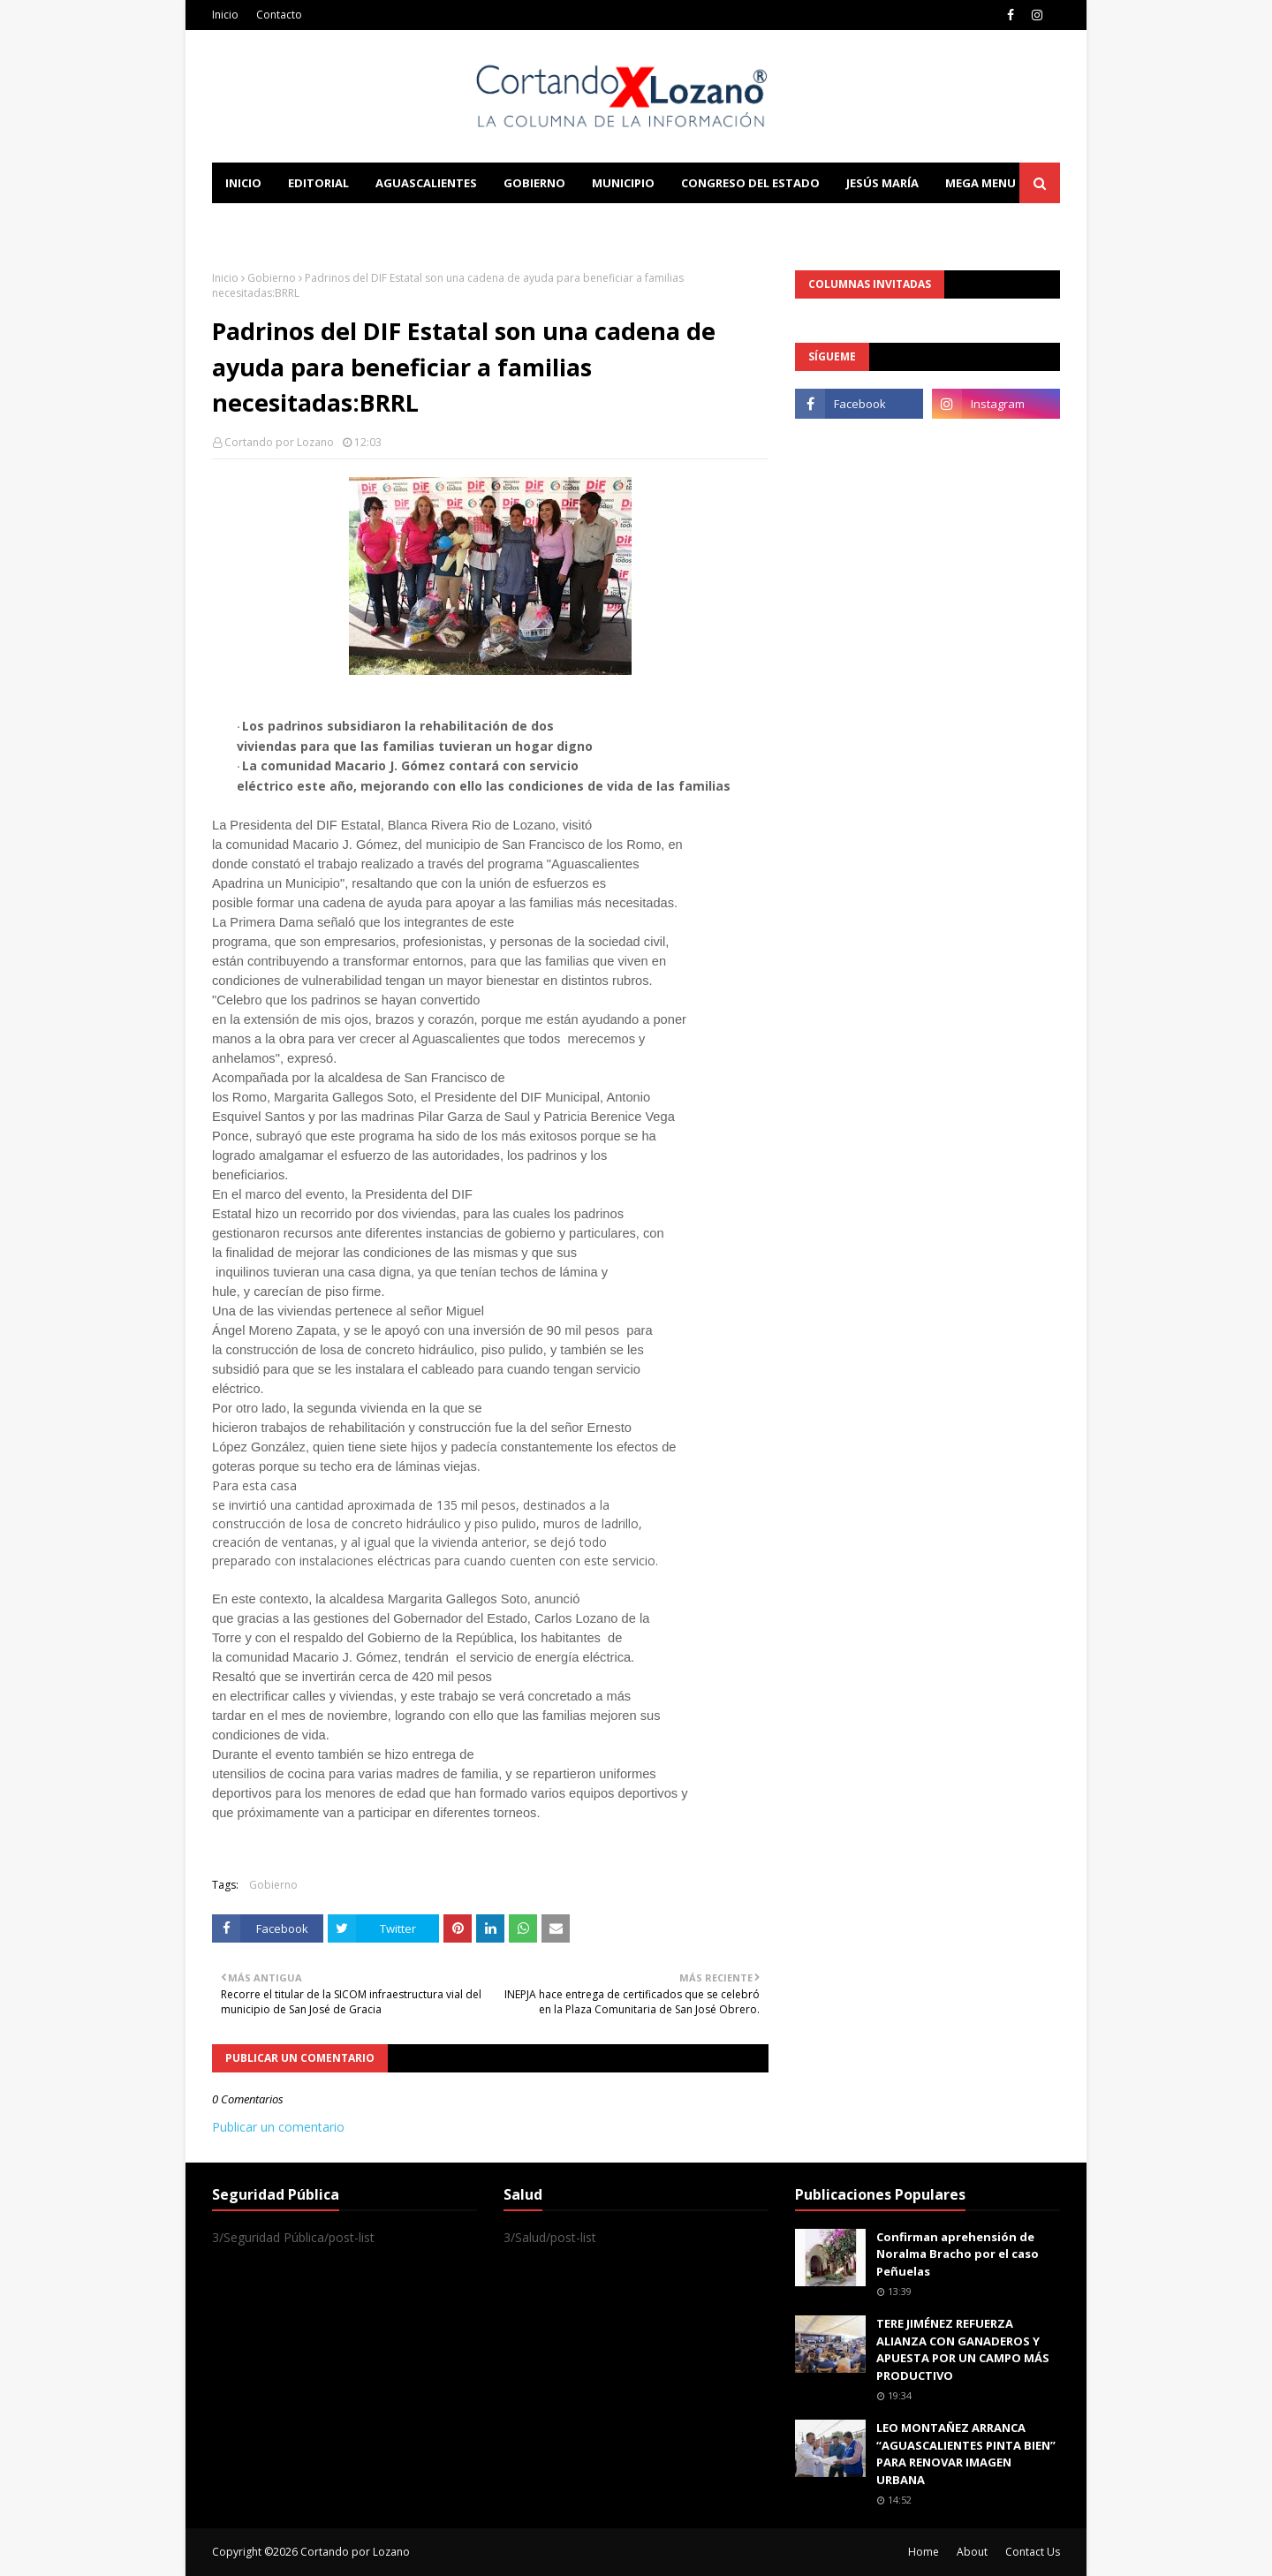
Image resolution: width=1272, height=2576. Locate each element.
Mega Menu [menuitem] (980, 183)
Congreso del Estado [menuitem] (750, 183)
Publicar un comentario (278, 2126)
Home (923, 2551)
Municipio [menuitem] (623, 183)
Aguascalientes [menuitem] (426, 183)
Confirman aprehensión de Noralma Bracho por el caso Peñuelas (957, 2254)
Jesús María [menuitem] (882, 183)
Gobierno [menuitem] (534, 183)
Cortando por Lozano (279, 442)
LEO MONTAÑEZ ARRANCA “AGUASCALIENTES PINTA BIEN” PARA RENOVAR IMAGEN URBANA (966, 2454)
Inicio (225, 14)
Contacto (279, 14)
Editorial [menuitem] (318, 183)
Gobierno (271, 277)
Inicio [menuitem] (243, 183)
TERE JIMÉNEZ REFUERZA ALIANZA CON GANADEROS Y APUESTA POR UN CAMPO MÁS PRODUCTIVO (962, 2349)
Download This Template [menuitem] (579, 223)
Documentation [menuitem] (406, 223)
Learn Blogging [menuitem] (276, 223)
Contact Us (1032, 2551)
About (972, 2551)
